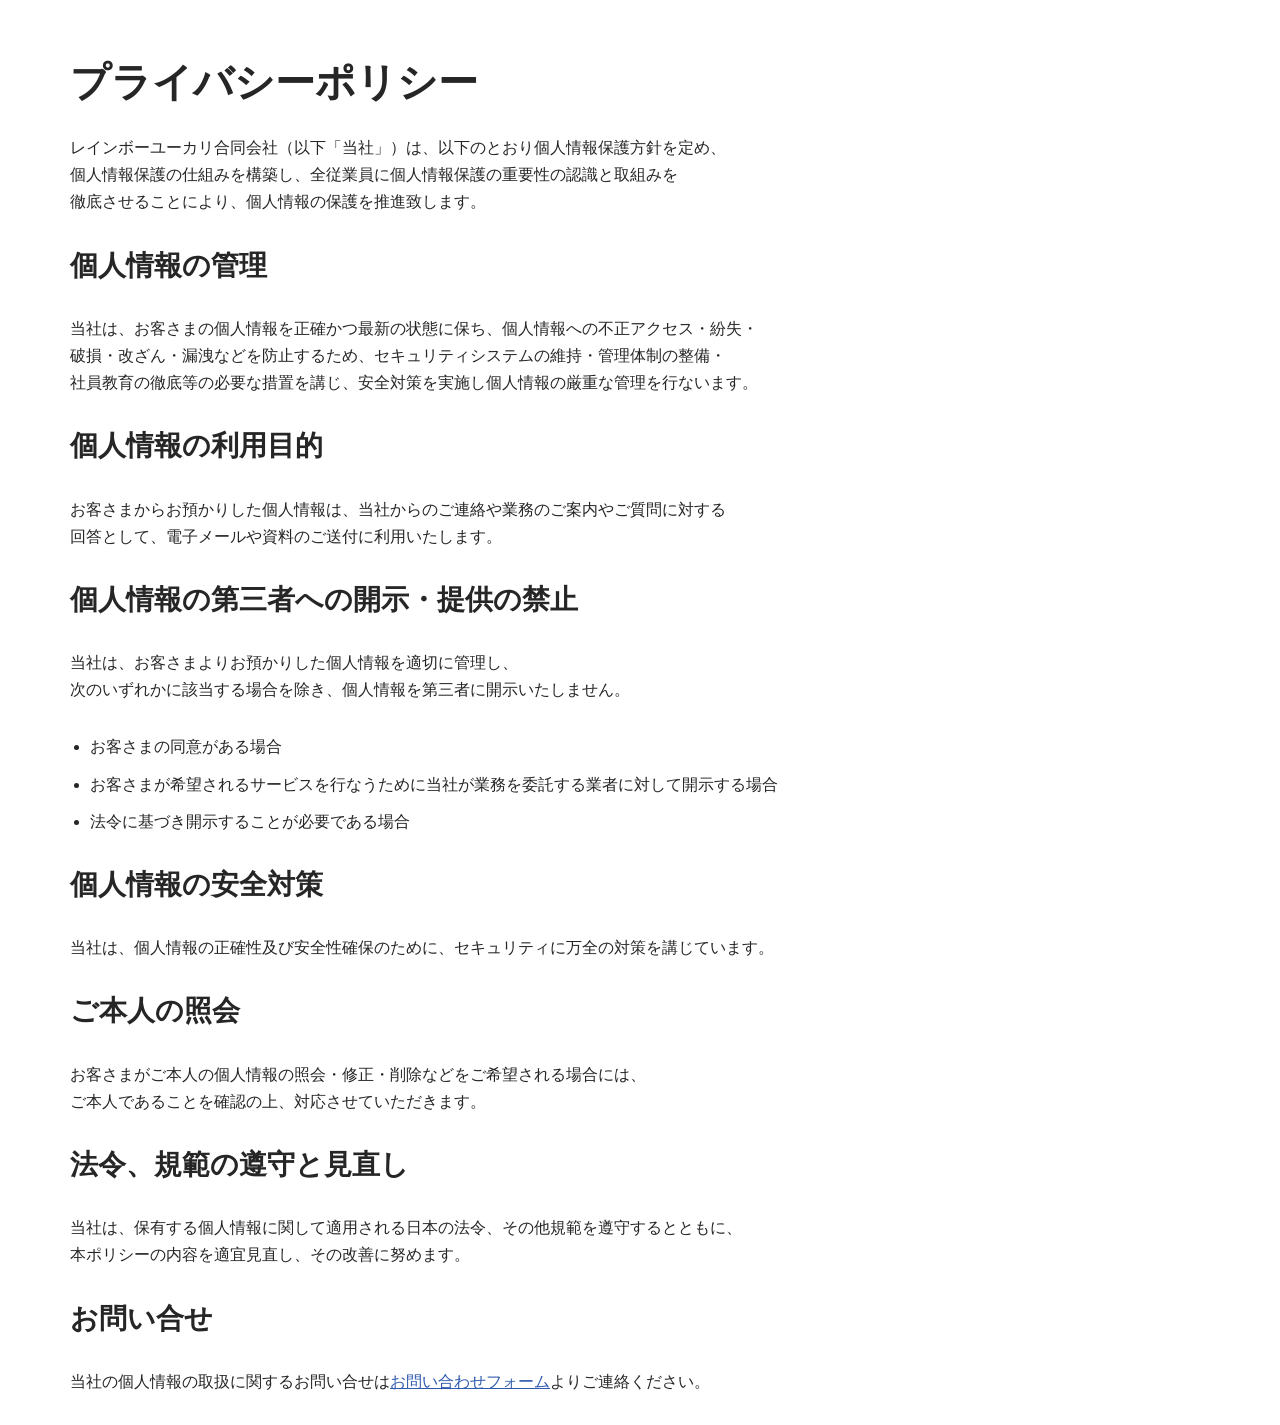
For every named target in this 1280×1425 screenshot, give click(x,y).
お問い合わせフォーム (470, 1381)
